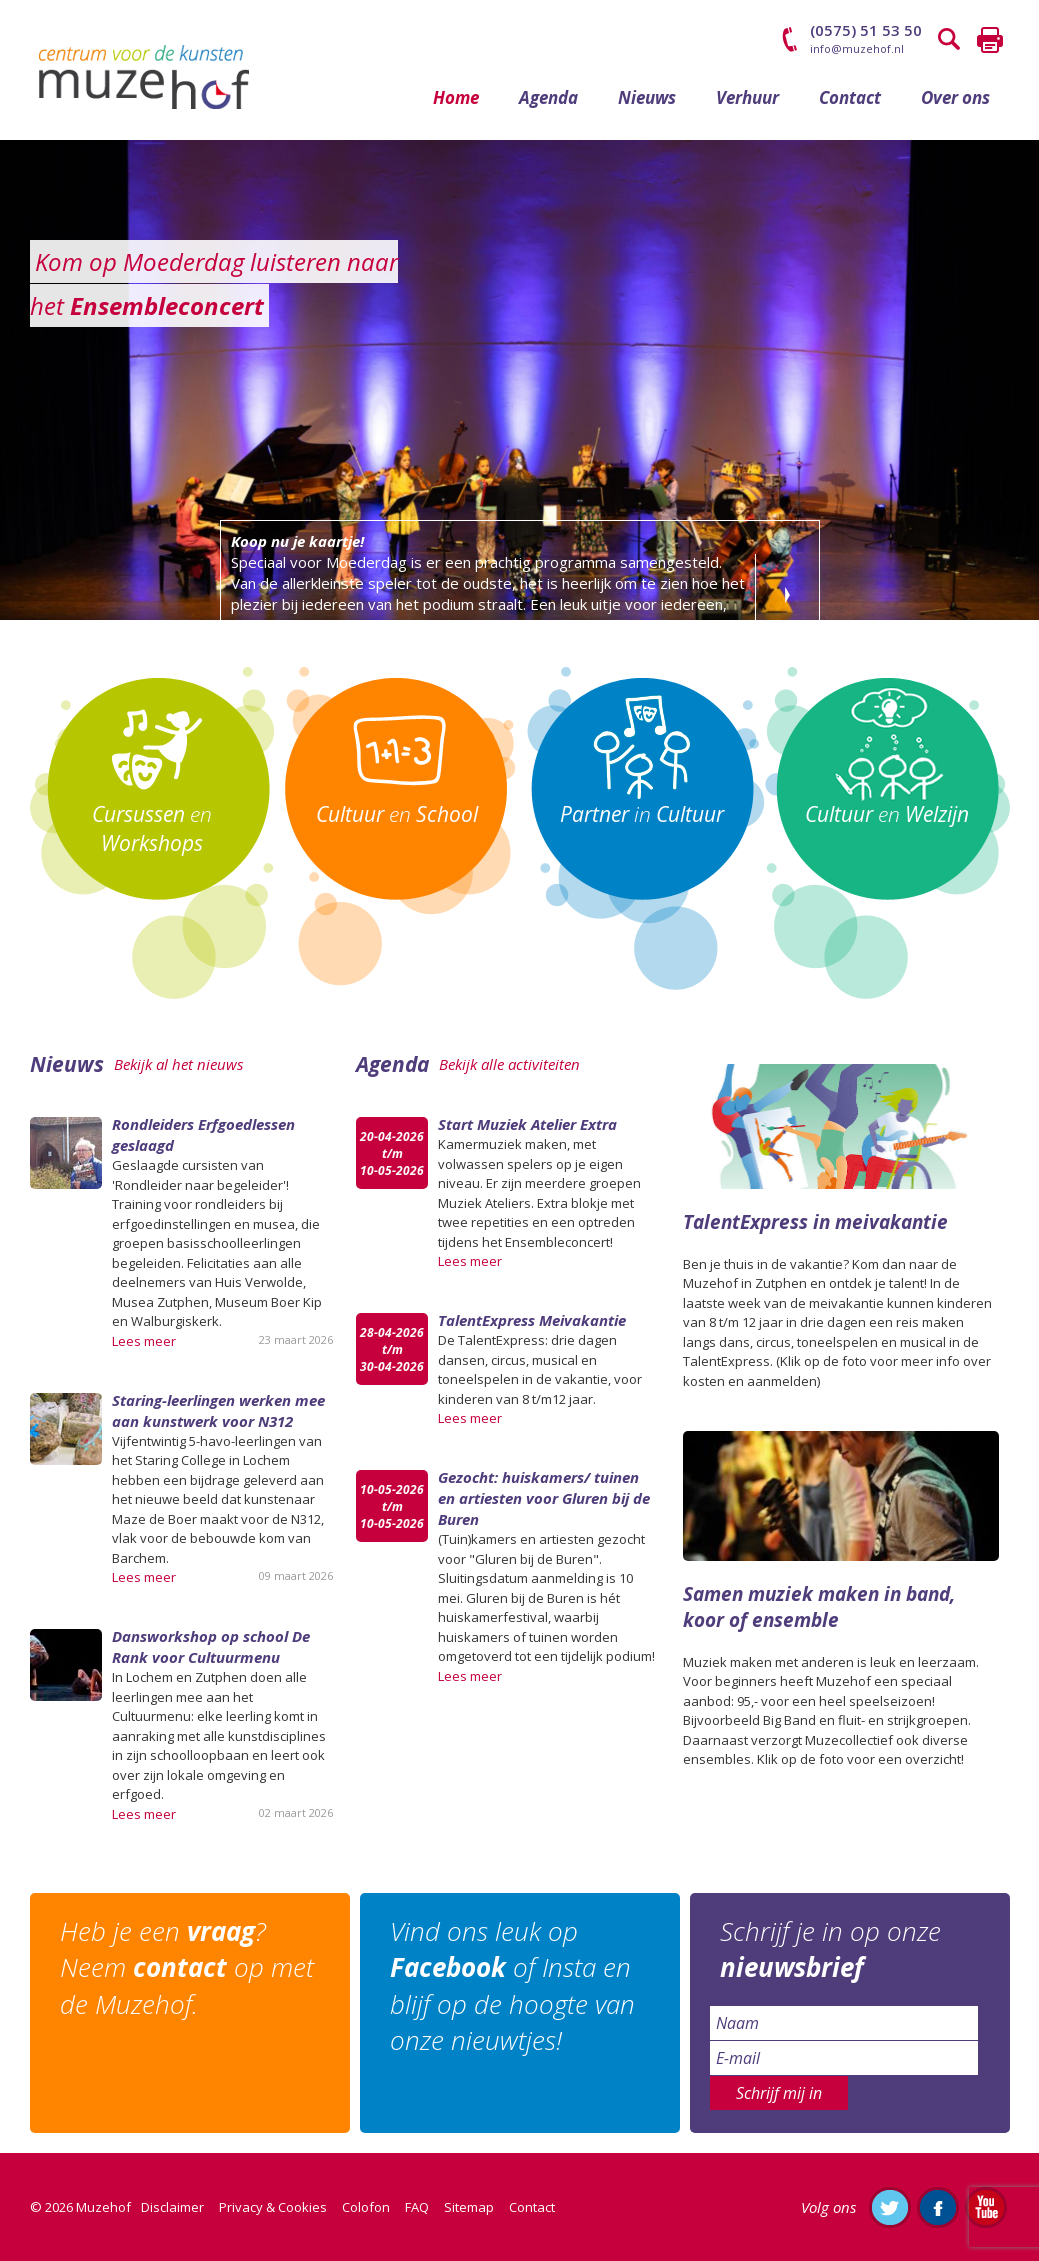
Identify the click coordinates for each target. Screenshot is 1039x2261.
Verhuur (747, 97)
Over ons (955, 97)
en (152, 828)
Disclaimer (172, 2207)
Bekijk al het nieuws (178, 1064)
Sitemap (469, 2207)
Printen (990, 40)
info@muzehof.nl (857, 48)
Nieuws (647, 97)
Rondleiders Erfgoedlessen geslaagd (203, 1134)
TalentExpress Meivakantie (532, 1320)
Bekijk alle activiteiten (509, 1064)
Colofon (366, 2207)
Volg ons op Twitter (890, 2207)
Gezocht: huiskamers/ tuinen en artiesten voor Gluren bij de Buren (544, 1498)
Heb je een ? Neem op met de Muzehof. (187, 1967)
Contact (850, 97)
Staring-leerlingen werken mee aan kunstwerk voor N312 (218, 1410)
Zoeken (950, 40)
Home (456, 97)
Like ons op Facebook (938, 2207)
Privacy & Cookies (273, 2207)
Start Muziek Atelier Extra (527, 1124)
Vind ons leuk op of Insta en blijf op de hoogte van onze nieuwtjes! (512, 1985)
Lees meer (144, 1341)
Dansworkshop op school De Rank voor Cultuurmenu (211, 1646)
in (642, 814)
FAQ (417, 2207)
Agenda (548, 97)
